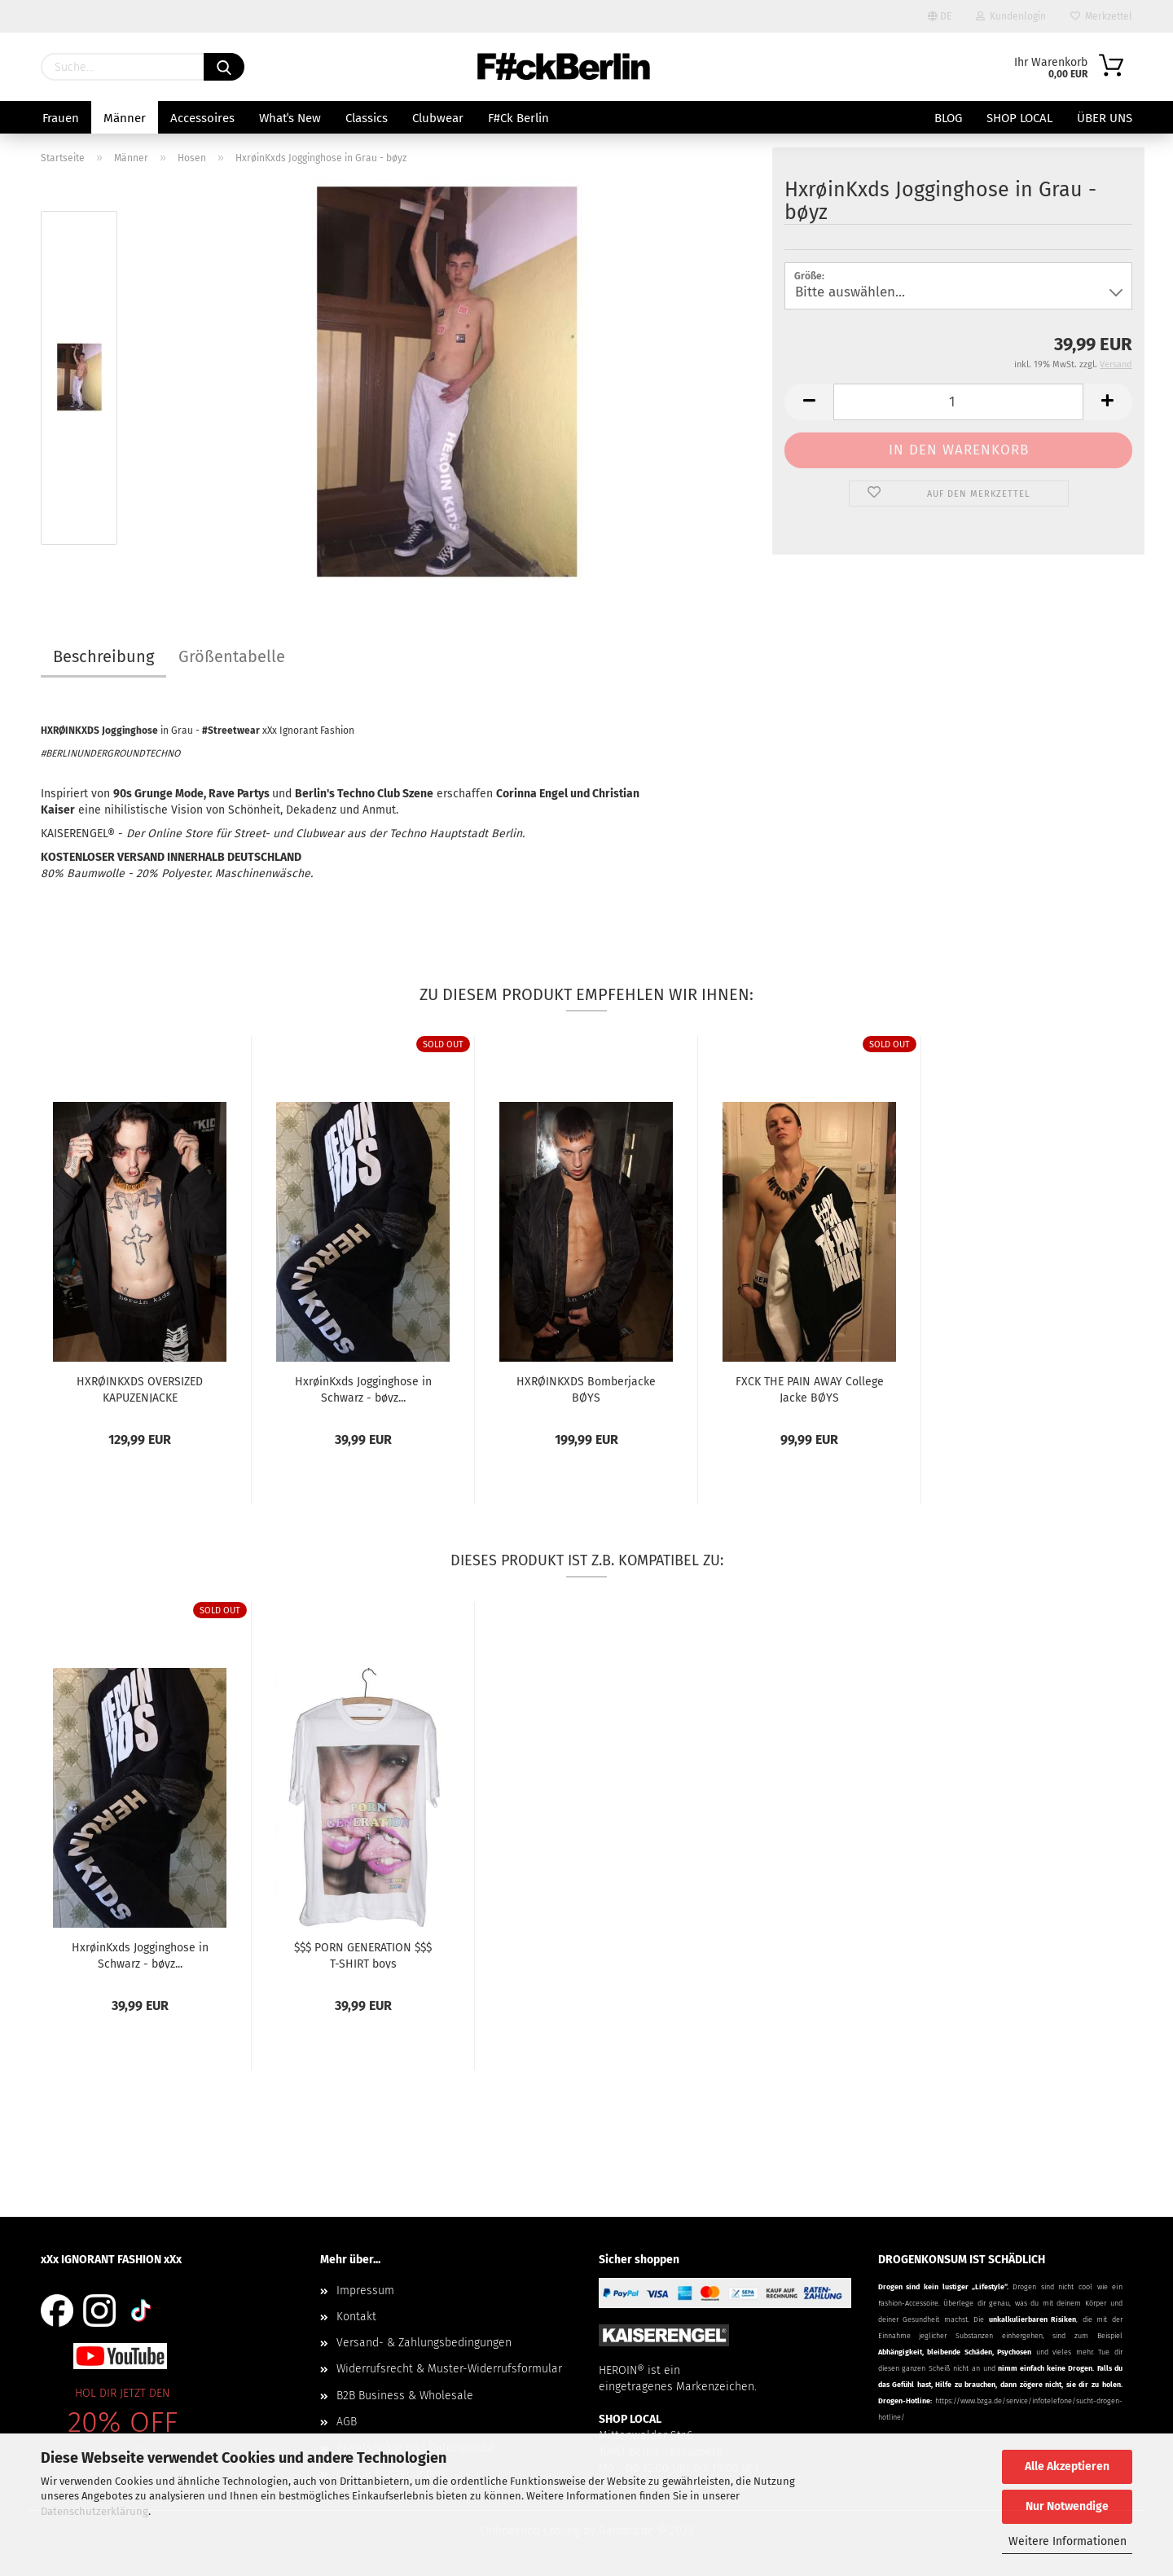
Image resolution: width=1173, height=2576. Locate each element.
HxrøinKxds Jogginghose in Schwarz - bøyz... (363, 1388)
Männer (124, 118)
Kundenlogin (1011, 16)
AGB (346, 2422)
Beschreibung (103, 656)
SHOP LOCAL (1019, 118)
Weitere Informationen (1067, 2541)
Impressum (365, 2290)
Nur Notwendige (1067, 2506)
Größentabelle (231, 656)
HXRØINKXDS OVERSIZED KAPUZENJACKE (140, 1388)
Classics (366, 118)
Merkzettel (1101, 16)
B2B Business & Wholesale (404, 2396)
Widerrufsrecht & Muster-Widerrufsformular (449, 2369)
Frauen (60, 118)
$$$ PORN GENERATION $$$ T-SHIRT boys (363, 1954)
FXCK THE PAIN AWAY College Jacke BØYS (810, 1388)
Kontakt (356, 2317)
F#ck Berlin (518, 118)
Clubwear (437, 118)
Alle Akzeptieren (1067, 2466)
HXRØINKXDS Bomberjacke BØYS (586, 1388)
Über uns (1104, 118)
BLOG (948, 118)
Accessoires (202, 118)
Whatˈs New (290, 118)
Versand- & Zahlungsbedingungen (424, 2343)
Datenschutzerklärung (94, 2511)
